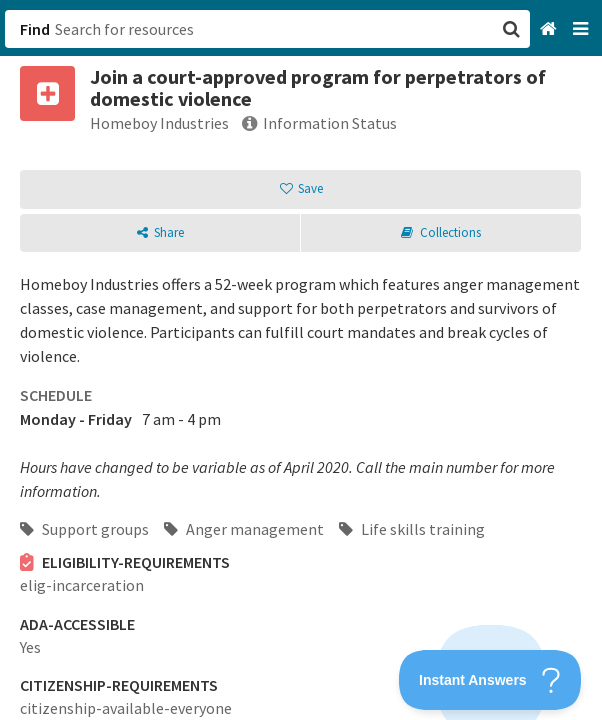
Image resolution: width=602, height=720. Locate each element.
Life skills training (412, 529)
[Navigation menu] (582, 29)
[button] (301, 360)
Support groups (84, 529)
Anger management (244, 529)
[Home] (550, 29)
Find (35, 29)
